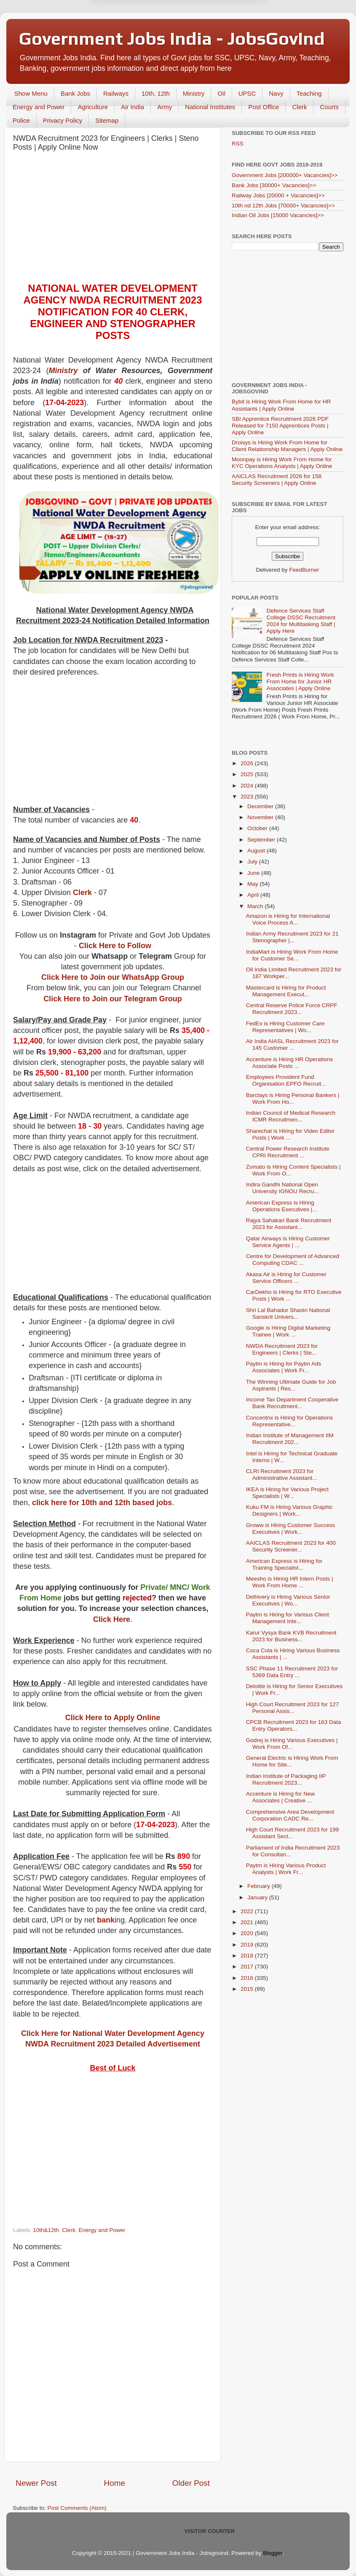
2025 (248, 774)
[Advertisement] (112, 219)
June (254, 873)
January (258, 1897)
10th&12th (46, 2230)
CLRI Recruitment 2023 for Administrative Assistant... (281, 1474)
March (256, 906)
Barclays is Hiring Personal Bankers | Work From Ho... (293, 1098)
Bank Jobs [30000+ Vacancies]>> (274, 185)
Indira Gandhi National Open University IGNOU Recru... (282, 1187)
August (257, 850)
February (259, 1886)
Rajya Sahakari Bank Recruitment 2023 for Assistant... (289, 1223)
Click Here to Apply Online (112, 1717)
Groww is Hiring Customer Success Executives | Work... (290, 1528)
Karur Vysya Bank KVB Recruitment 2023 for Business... (291, 1636)
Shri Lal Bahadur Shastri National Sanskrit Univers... (288, 1313)
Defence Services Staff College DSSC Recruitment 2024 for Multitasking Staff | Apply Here (300, 621)
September (262, 839)
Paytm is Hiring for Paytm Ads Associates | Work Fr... (283, 1367)
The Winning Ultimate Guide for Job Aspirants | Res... (291, 1385)
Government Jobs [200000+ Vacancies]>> (285, 175)
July (253, 861)
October (258, 828)
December (261, 806)
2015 (248, 1989)
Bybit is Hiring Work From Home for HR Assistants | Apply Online (281, 404)
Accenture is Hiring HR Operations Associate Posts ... (289, 1062)
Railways (115, 93)
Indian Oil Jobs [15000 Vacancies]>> (278, 215)
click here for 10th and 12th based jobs (102, 1502)
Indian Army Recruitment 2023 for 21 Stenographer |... (292, 937)
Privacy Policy (62, 120)
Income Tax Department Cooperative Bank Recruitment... (292, 1402)
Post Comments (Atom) (77, 2508)
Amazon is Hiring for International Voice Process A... (288, 919)
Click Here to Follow (115, 945)
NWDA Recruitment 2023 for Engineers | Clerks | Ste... (282, 1349)
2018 (248, 1955)
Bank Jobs (75, 93)
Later (136, 39)
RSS (238, 143)
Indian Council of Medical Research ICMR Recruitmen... (290, 1116)
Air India (132, 106)
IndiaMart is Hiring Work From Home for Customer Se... (292, 955)
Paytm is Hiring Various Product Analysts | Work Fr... (286, 1868)
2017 (248, 1966)
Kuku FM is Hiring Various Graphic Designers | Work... (289, 1510)
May (253, 884)
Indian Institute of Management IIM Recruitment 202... (290, 1438)
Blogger (272, 2553)
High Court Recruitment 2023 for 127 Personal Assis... (292, 1707)
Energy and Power (38, 106)
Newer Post (36, 2483)
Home (114, 2483)
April (253, 895)
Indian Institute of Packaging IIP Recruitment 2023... (286, 1779)
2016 (248, 1978)
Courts (329, 106)
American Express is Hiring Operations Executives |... (281, 1206)
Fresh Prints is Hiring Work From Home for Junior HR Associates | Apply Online (300, 681)
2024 (248, 785)
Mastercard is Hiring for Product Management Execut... (286, 991)
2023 (248, 796)
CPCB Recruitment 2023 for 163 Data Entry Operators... (293, 1725)
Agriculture (93, 106)
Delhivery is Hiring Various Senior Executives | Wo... (288, 1600)
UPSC (247, 93)
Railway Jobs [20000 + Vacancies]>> (278, 195)
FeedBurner (304, 570)
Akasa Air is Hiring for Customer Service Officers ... (286, 1277)
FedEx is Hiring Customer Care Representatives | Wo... (285, 1026)
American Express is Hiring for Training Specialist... (284, 1564)
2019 (248, 1944)
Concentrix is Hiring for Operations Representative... (289, 1421)
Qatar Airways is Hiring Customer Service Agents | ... (288, 1241)
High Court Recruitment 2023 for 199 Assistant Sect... (292, 1832)
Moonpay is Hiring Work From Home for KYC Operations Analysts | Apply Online (282, 462)
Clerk (299, 106)
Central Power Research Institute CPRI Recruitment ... (287, 1152)
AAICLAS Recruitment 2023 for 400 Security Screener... (291, 1546)
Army (164, 106)
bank (106, 1920)
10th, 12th (156, 93)
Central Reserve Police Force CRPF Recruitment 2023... (291, 1008)
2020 (248, 1933)
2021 (248, 1922)
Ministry (194, 93)
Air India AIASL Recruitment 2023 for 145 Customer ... (292, 1044)
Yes (222, 39)
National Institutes (210, 106)
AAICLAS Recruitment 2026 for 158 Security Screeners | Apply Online (276, 479)
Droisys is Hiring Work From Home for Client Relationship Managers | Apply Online (287, 445)
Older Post (191, 2483)
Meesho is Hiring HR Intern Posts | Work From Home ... (289, 1582)
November (261, 817)
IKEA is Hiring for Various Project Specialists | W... (287, 1492)
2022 (248, 1911)
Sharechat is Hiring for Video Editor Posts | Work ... (290, 1134)
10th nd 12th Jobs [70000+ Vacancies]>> (283, 205)
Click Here (111, 1619)
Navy (276, 93)
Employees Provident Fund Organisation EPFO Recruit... (286, 1080)
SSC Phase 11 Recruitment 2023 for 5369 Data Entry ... (292, 1671)
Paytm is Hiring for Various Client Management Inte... (287, 1617)
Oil (221, 93)
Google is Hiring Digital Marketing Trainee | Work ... (288, 1331)
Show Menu (31, 93)
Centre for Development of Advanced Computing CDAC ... (292, 1259)
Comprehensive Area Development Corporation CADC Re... (290, 1815)
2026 (248, 763)
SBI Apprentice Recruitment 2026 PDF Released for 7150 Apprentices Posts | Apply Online (280, 426)
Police (21, 120)
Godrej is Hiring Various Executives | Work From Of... (292, 1743)
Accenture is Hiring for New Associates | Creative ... (280, 1797)
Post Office (263, 106)
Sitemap (106, 120)
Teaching (309, 93)
